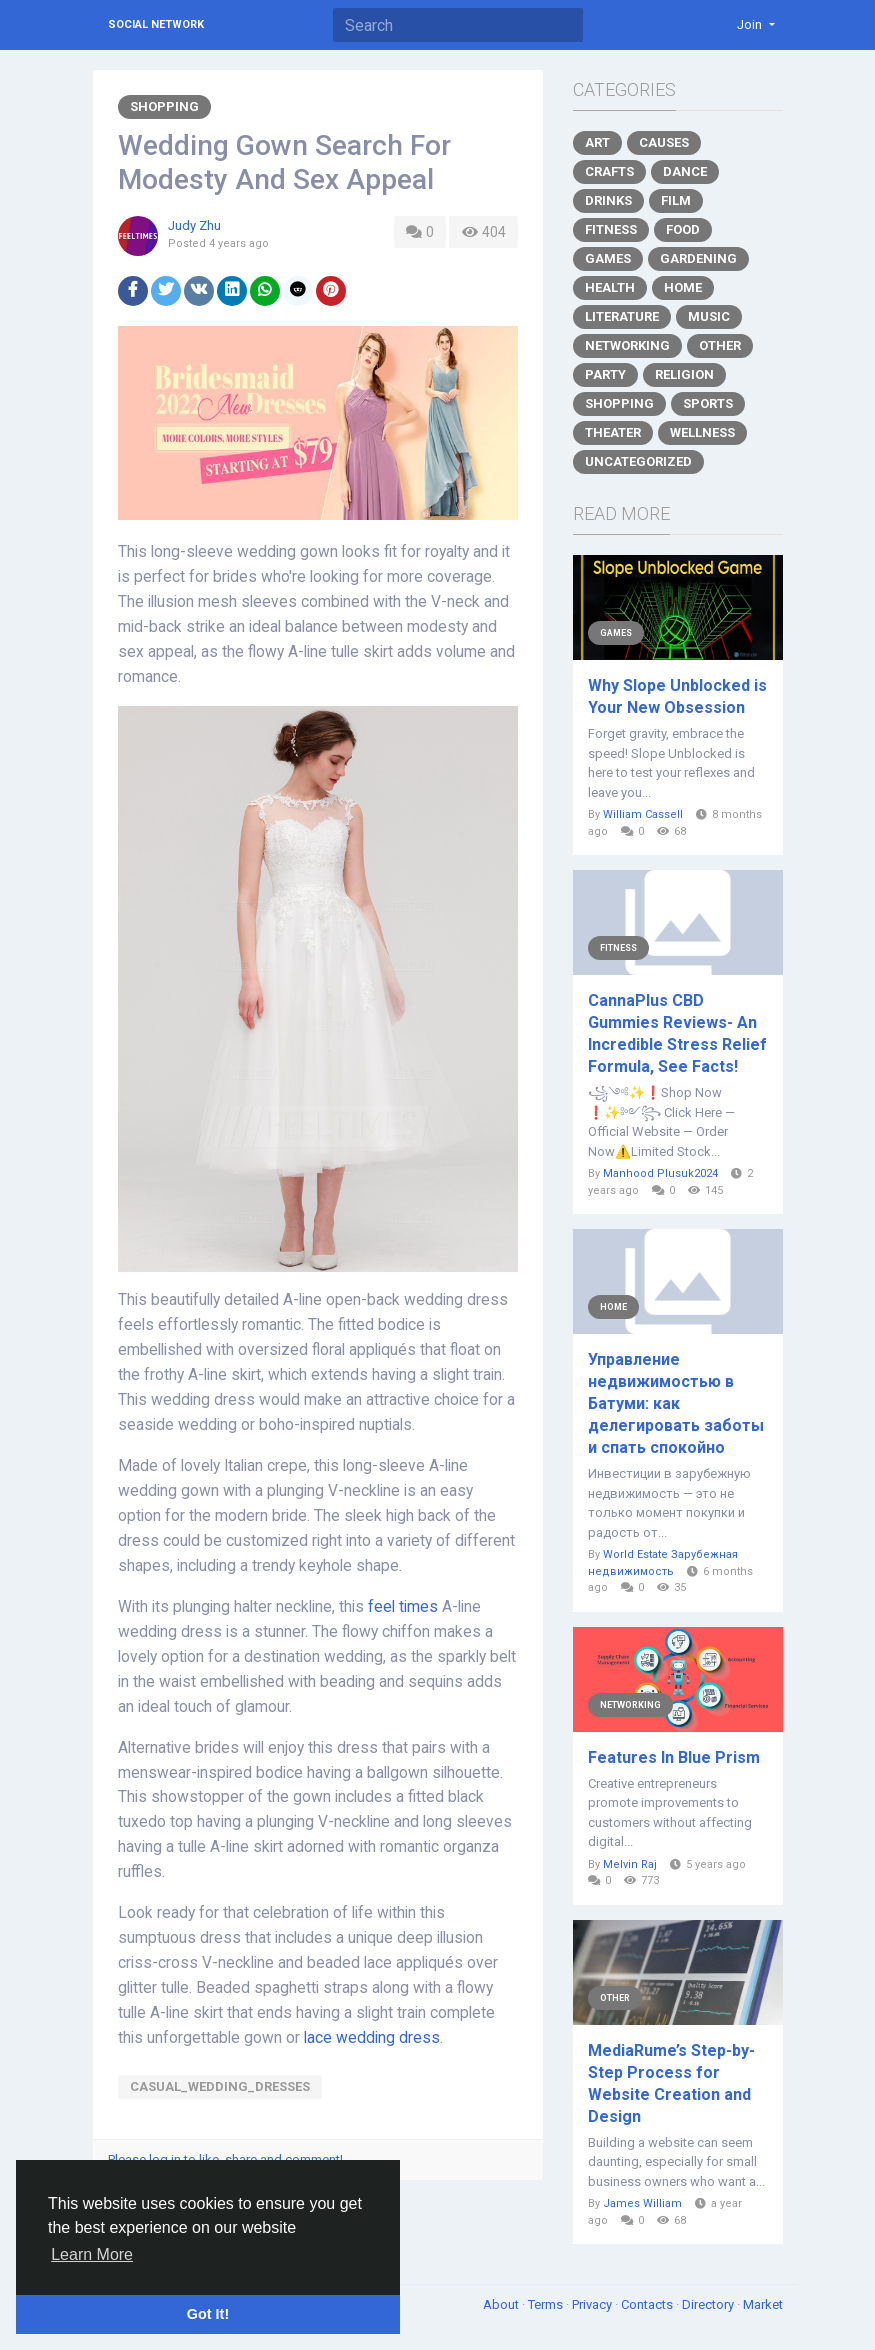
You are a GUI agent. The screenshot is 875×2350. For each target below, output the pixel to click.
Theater (613, 432)
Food (683, 229)
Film (676, 200)
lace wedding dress (372, 2038)
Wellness (702, 432)
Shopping (164, 106)
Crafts (609, 171)
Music (709, 316)
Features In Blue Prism (674, 1757)
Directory (709, 2304)
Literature (622, 316)
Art (597, 142)
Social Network (156, 24)
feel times (403, 1607)
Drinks (608, 200)
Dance (685, 171)
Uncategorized (638, 461)
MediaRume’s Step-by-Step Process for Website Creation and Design (671, 2083)
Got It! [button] (208, 2314)
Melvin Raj (630, 1864)
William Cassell (643, 814)
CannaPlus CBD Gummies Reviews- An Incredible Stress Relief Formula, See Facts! (677, 1033)
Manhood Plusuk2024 (660, 1173)
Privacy (593, 2304)
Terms (547, 2304)
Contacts (648, 2304)
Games (608, 258)
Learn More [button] (92, 2254)
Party (605, 374)
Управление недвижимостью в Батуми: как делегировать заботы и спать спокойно (676, 1403)
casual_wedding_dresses (220, 2086)
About (502, 2304)
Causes (664, 142)
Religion (684, 374)
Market (763, 2304)
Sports (708, 403)
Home (683, 287)
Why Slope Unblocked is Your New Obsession (677, 696)
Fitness (611, 229)
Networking (627, 345)
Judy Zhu (194, 225)
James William (642, 2203)
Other (720, 345)
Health (610, 287)
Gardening (698, 258)
